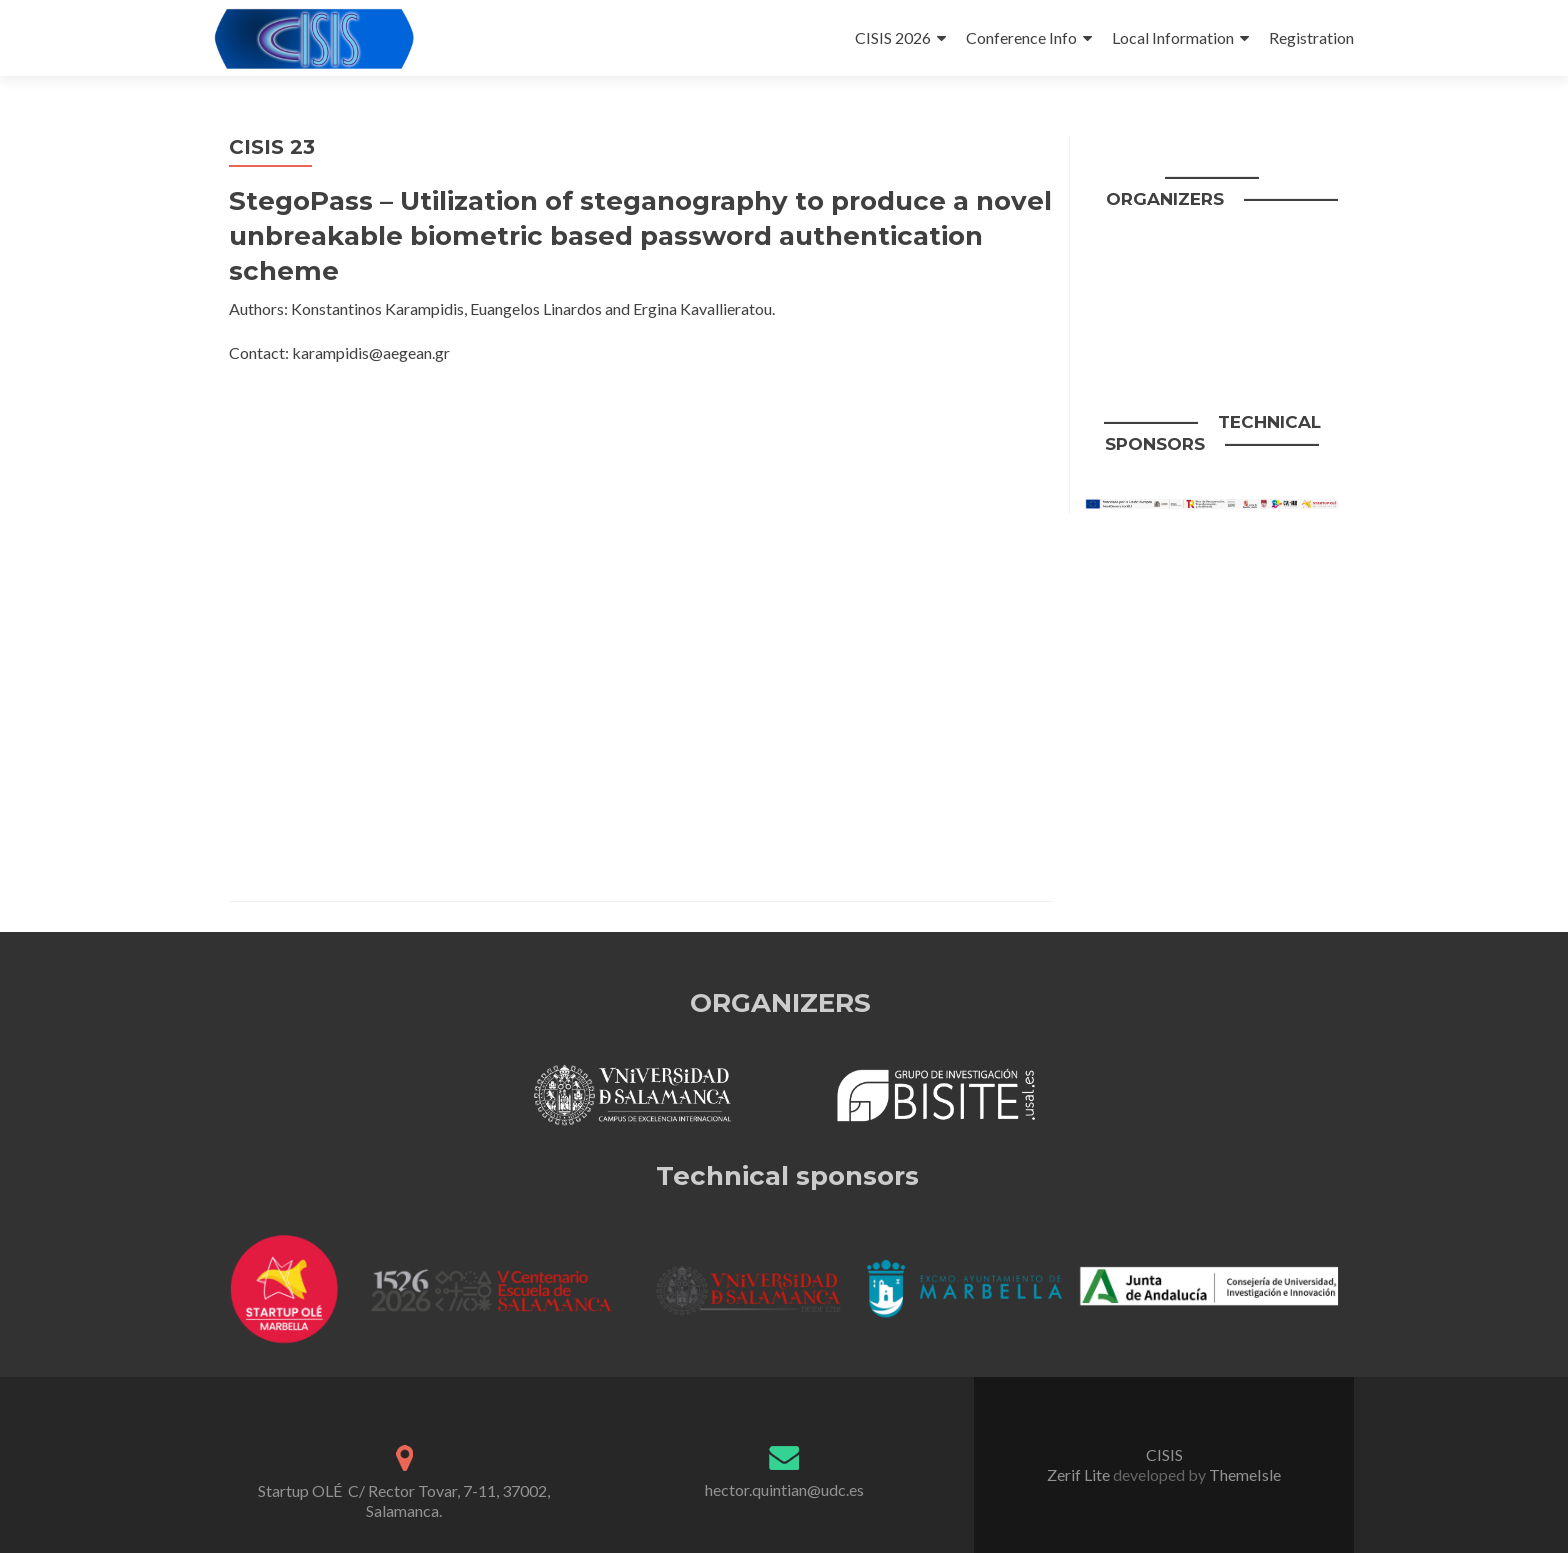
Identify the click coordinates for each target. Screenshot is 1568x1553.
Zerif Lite (1080, 1474)
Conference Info (1021, 37)
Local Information (1173, 37)
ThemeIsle (1245, 1474)
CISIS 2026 (893, 37)
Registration (1311, 37)
